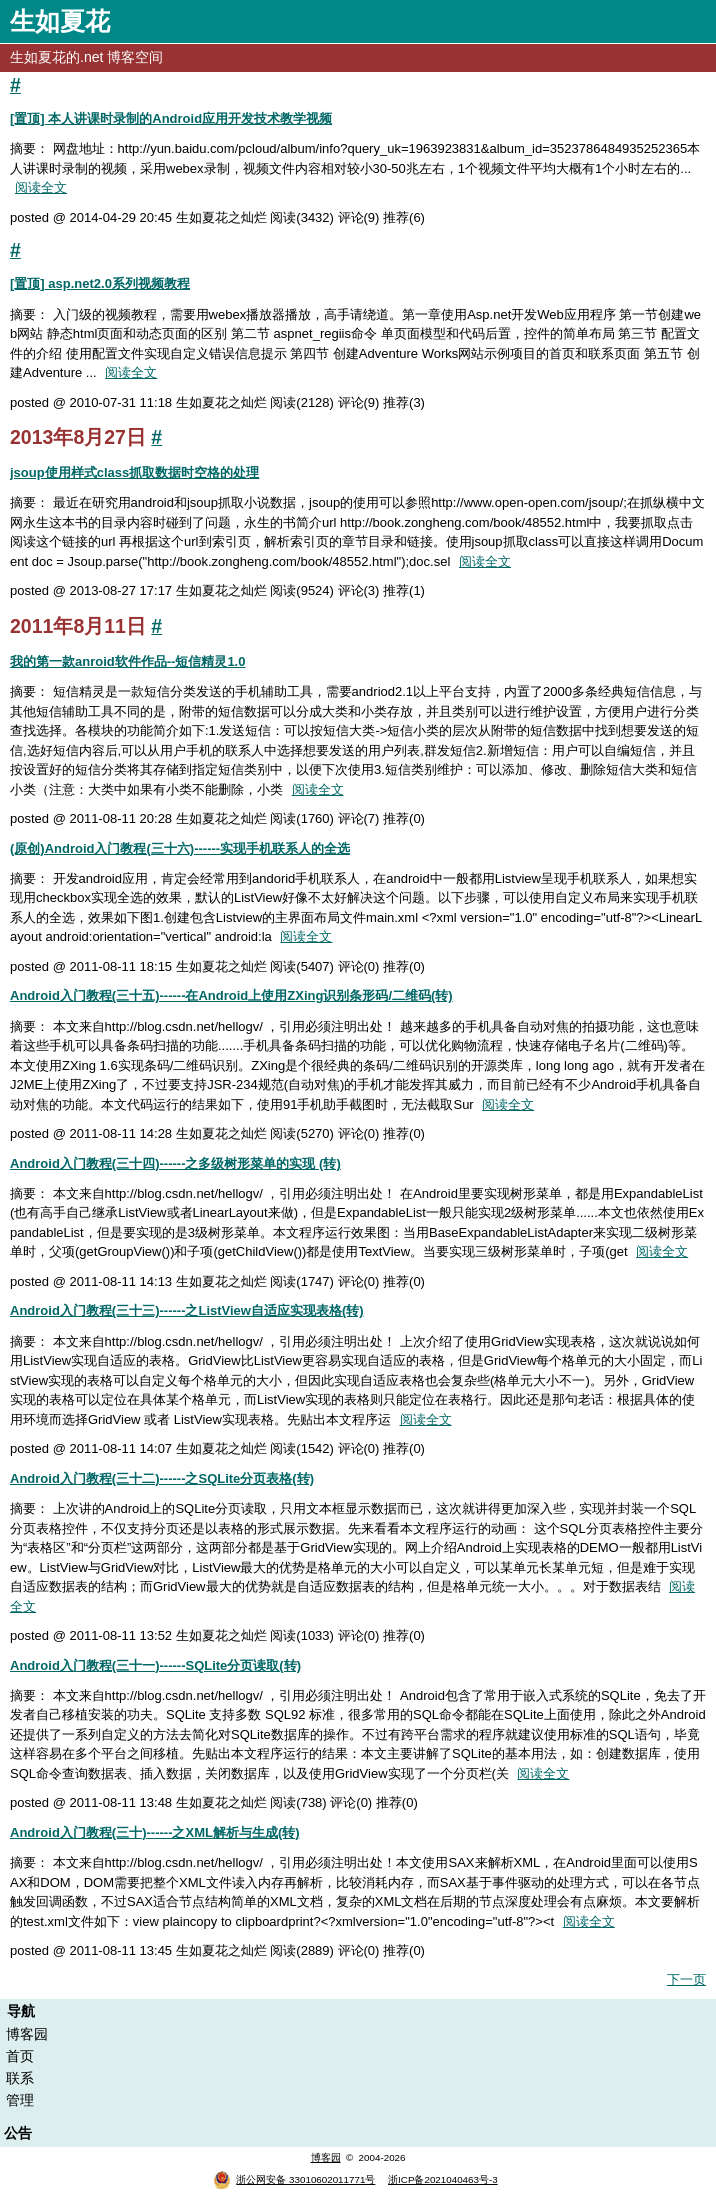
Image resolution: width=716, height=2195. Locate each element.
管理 (20, 2100)
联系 (20, 2078)
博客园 (27, 2034)
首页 (20, 2056)
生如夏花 (60, 21)
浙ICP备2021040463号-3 (443, 2179)
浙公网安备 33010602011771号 (294, 2179)
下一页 (686, 1979)
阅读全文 (41, 187)
